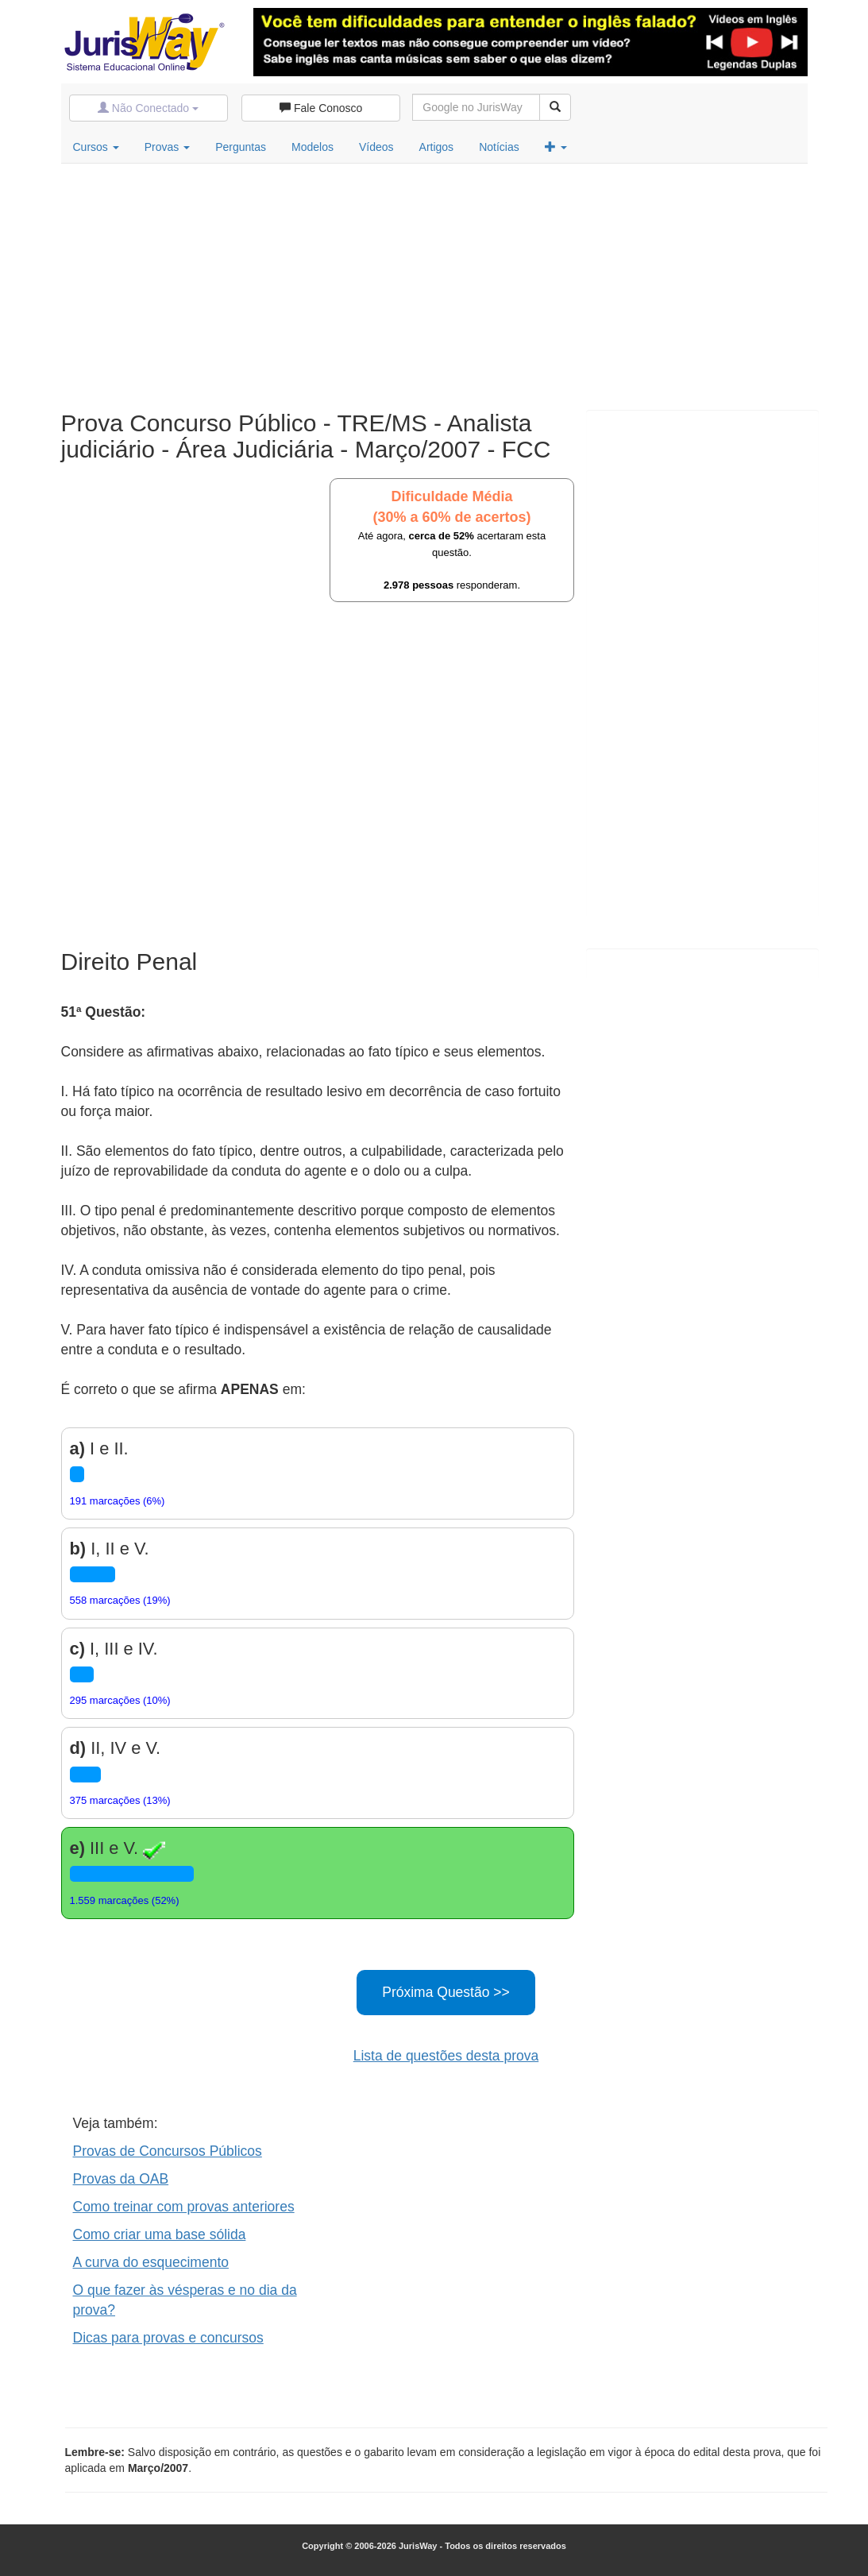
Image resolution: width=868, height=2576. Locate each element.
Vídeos (376, 147)
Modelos (312, 147)
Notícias (499, 147)
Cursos (96, 147)
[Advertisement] (434, 283)
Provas (167, 147)
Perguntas (240, 147)
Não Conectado (148, 108)
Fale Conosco (321, 108)
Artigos (436, 147)
